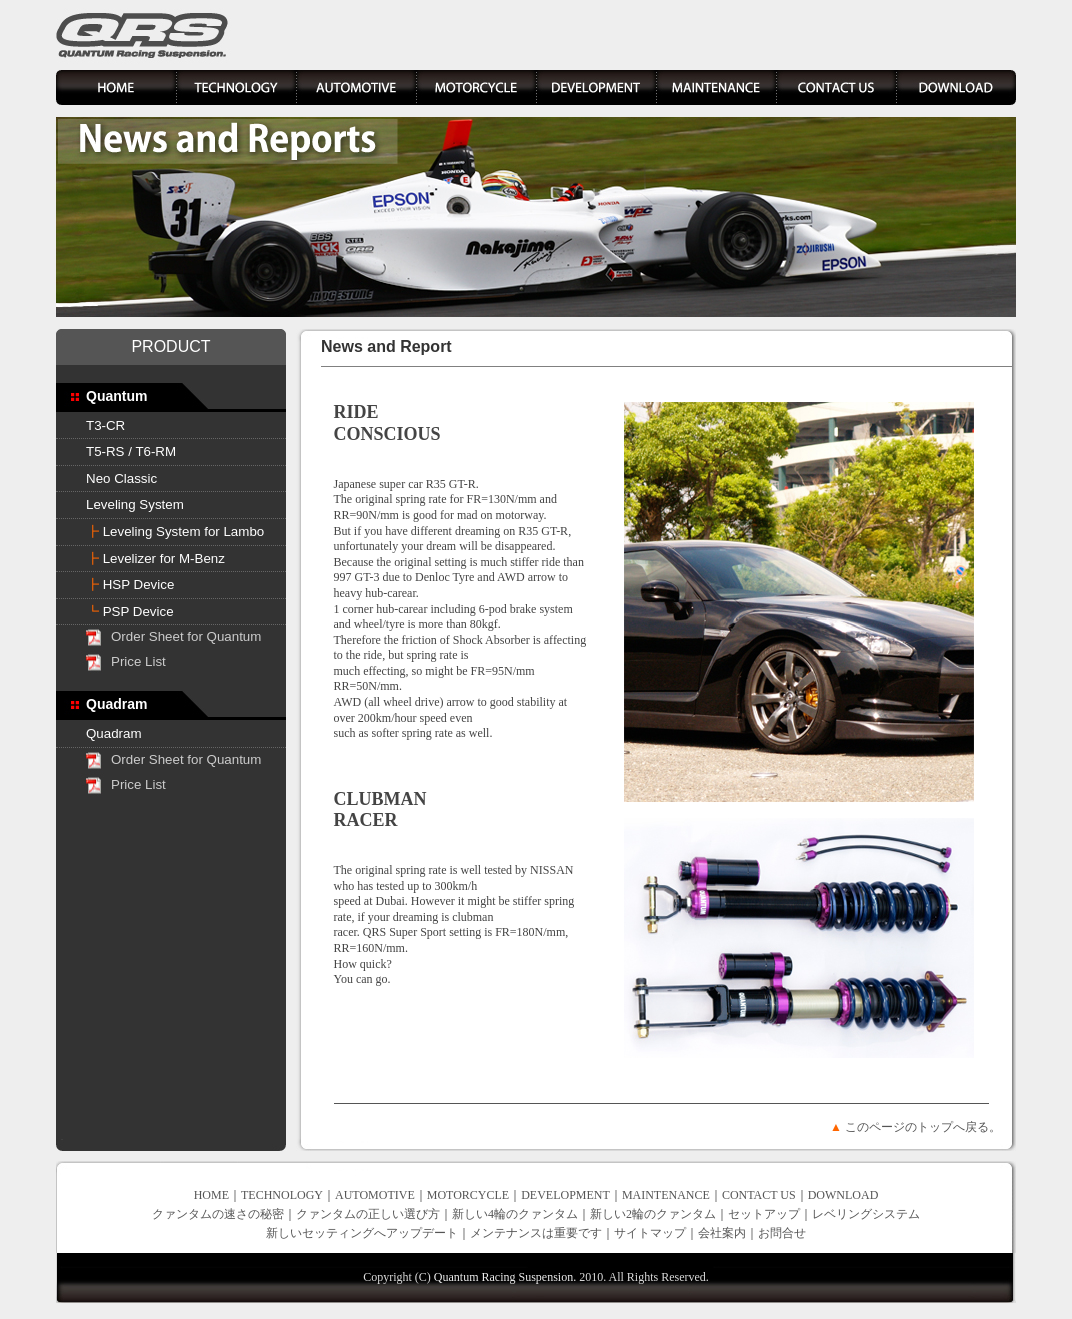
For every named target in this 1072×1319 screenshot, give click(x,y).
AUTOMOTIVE (375, 1195)
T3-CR (105, 425)
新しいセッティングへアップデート (362, 1233)
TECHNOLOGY (282, 1195)
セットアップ (764, 1214)
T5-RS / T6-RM (131, 451)
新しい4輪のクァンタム (515, 1214)
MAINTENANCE (666, 1195)
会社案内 (722, 1233)
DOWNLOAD (843, 1195)
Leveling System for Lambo (175, 531)
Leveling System (135, 504)
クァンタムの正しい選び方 (368, 1214)
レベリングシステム (866, 1214)
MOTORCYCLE (468, 1195)
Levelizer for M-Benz (155, 558)
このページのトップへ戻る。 (923, 1127)
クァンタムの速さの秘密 (218, 1214)
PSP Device (130, 611)
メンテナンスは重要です (536, 1233)
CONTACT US (759, 1195)
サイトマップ (650, 1233)
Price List (138, 661)
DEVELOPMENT (565, 1195)
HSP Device (130, 584)
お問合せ (782, 1233)
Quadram (114, 733)
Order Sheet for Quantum (186, 636)
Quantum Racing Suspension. (505, 1277)
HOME (211, 1195)
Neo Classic (121, 478)
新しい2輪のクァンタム (653, 1214)
